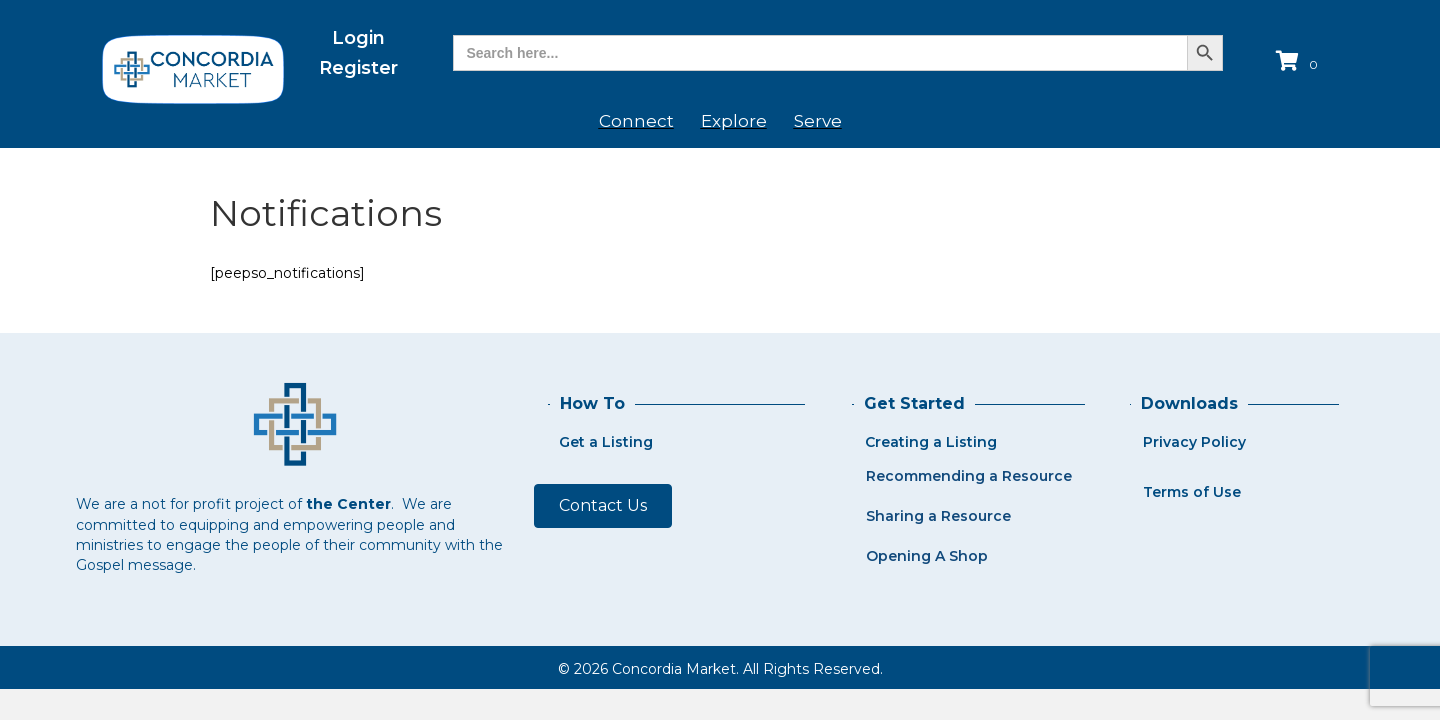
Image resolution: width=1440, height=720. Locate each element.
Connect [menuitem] (636, 121)
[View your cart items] (1299, 62)
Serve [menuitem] (818, 121)
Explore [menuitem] (734, 121)
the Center (348, 504)
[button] (603, 506)
